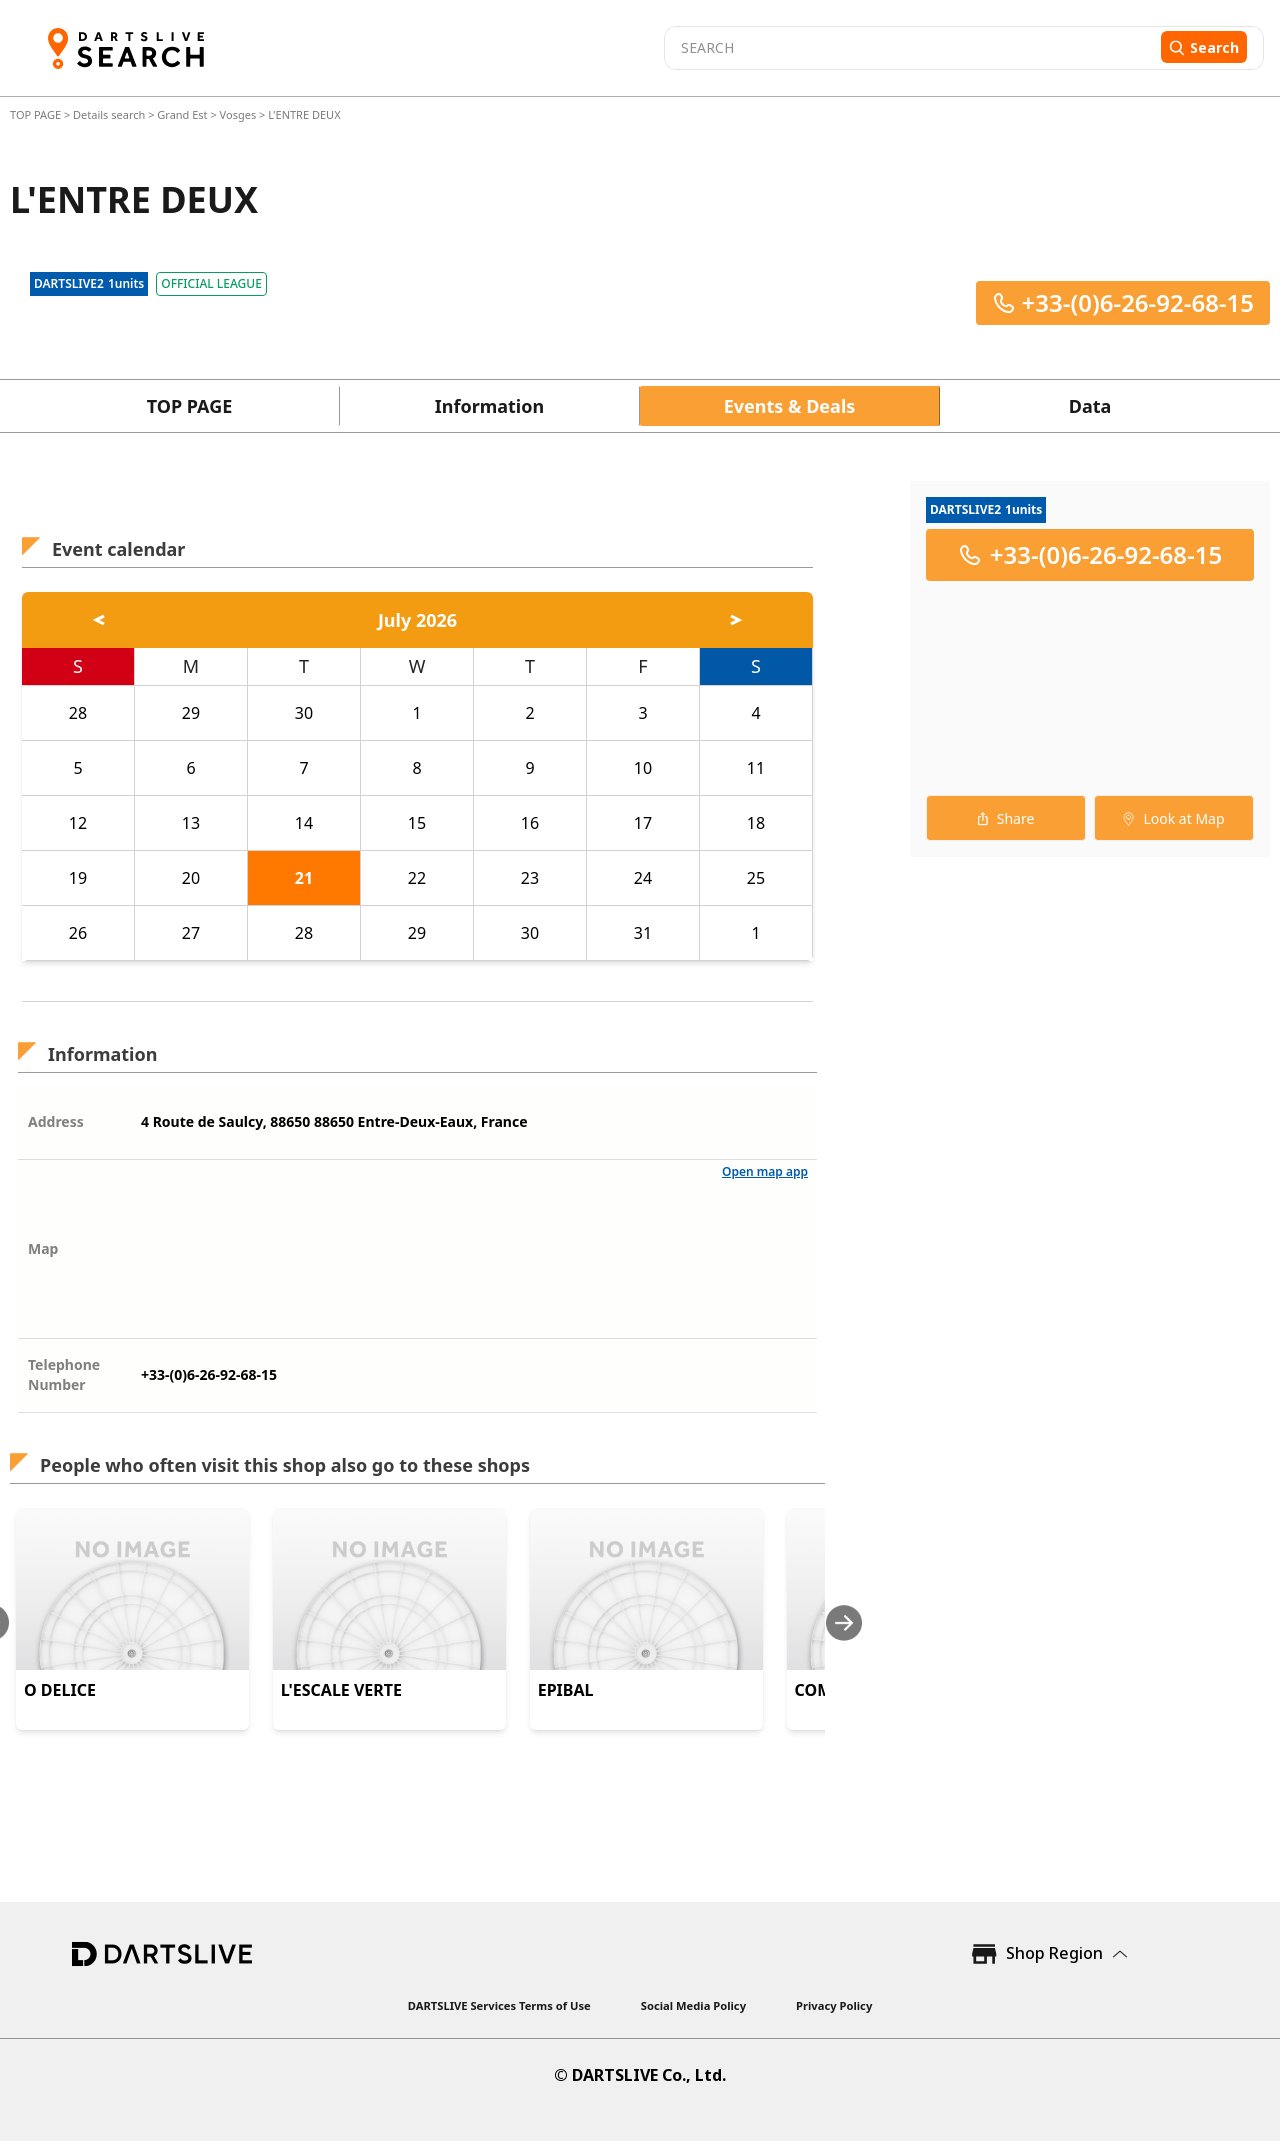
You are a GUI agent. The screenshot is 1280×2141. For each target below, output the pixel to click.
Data (1090, 406)
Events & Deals (790, 406)
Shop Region (1054, 1953)
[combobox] (910, 48)
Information (489, 406)
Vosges (238, 114)
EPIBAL (566, 1690)
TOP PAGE (37, 114)
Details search (110, 114)
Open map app (765, 1171)
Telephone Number (64, 1374)
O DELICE (60, 1690)
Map (43, 1248)
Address (56, 1121)
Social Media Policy (693, 2005)
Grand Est (182, 114)
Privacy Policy (834, 2005)
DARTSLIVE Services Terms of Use (499, 2005)
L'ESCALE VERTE (341, 1690)
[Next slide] (844, 1622)
